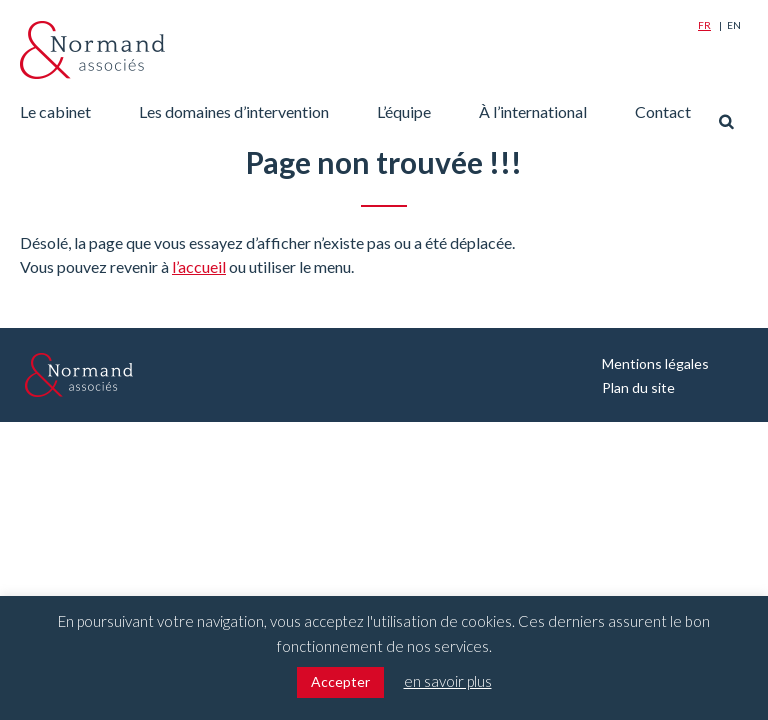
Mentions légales (655, 363)
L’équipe (404, 111)
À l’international (533, 111)
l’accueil (199, 266)
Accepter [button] (340, 681)
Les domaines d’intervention (234, 111)
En (734, 25)
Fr (704, 25)
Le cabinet (55, 111)
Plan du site (638, 387)
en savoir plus (448, 681)
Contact (663, 111)
